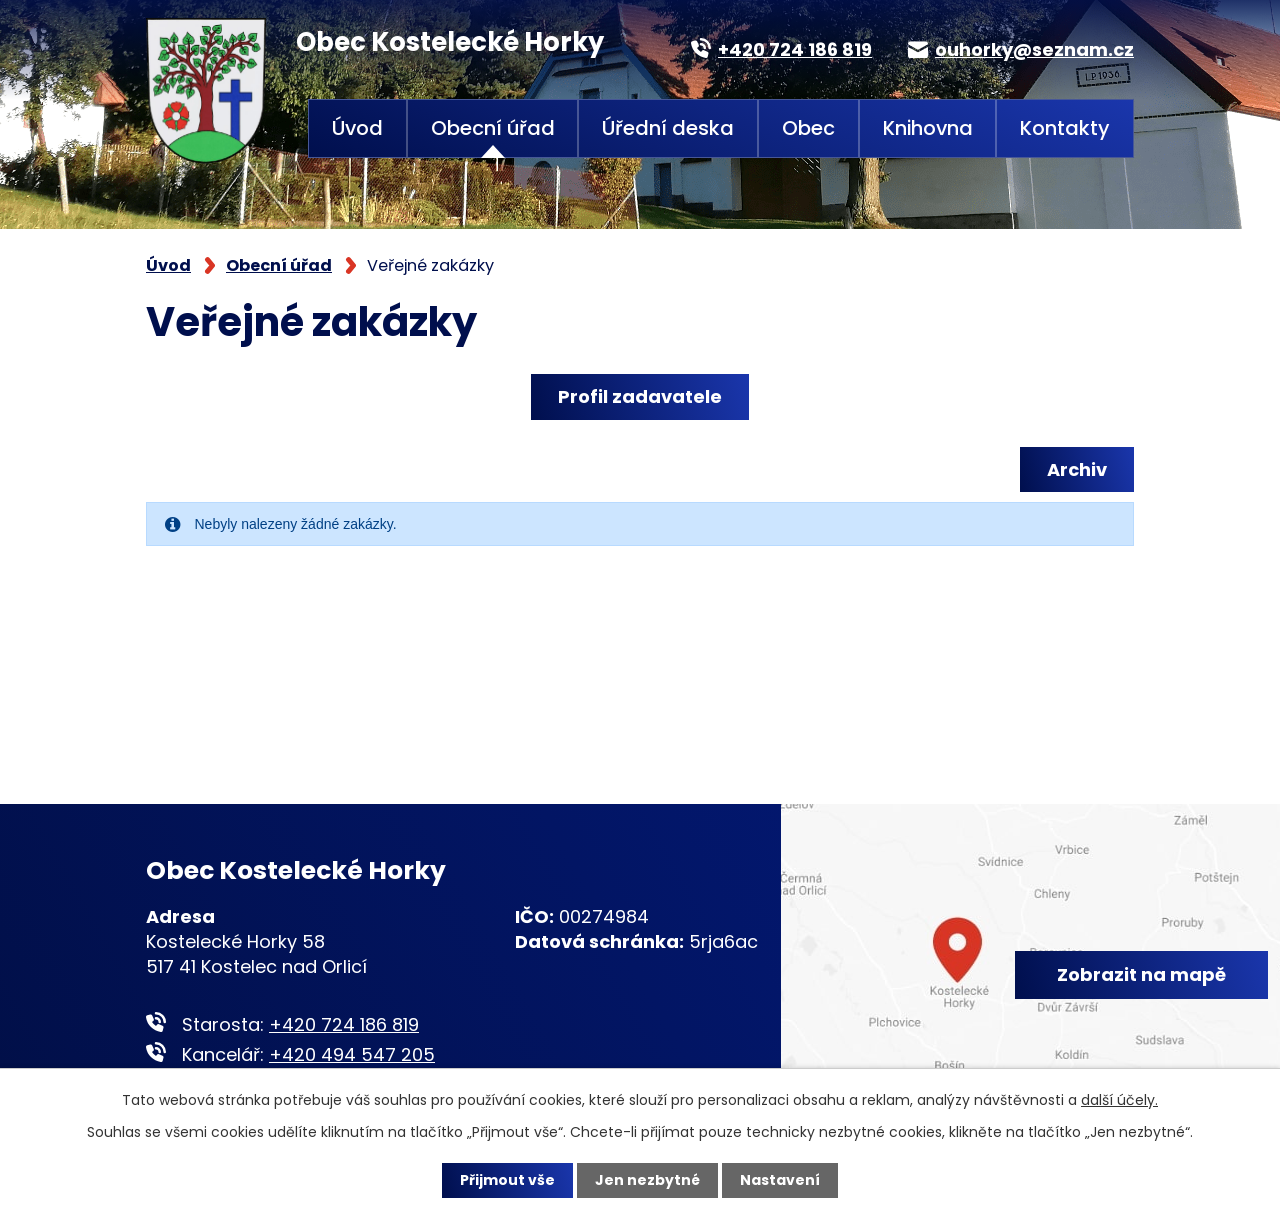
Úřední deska (668, 128)
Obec (808, 128)
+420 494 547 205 (352, 1054)
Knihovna (928, 128)
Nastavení (780, 1180)
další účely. (1119, 1100)
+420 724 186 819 (344, 1024)
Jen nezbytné (647, 1180)
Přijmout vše (507, 1180)
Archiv (1077, 469)
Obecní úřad (493, 128)
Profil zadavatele (640, 396)
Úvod (357, 128)
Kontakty (1065, 128)
